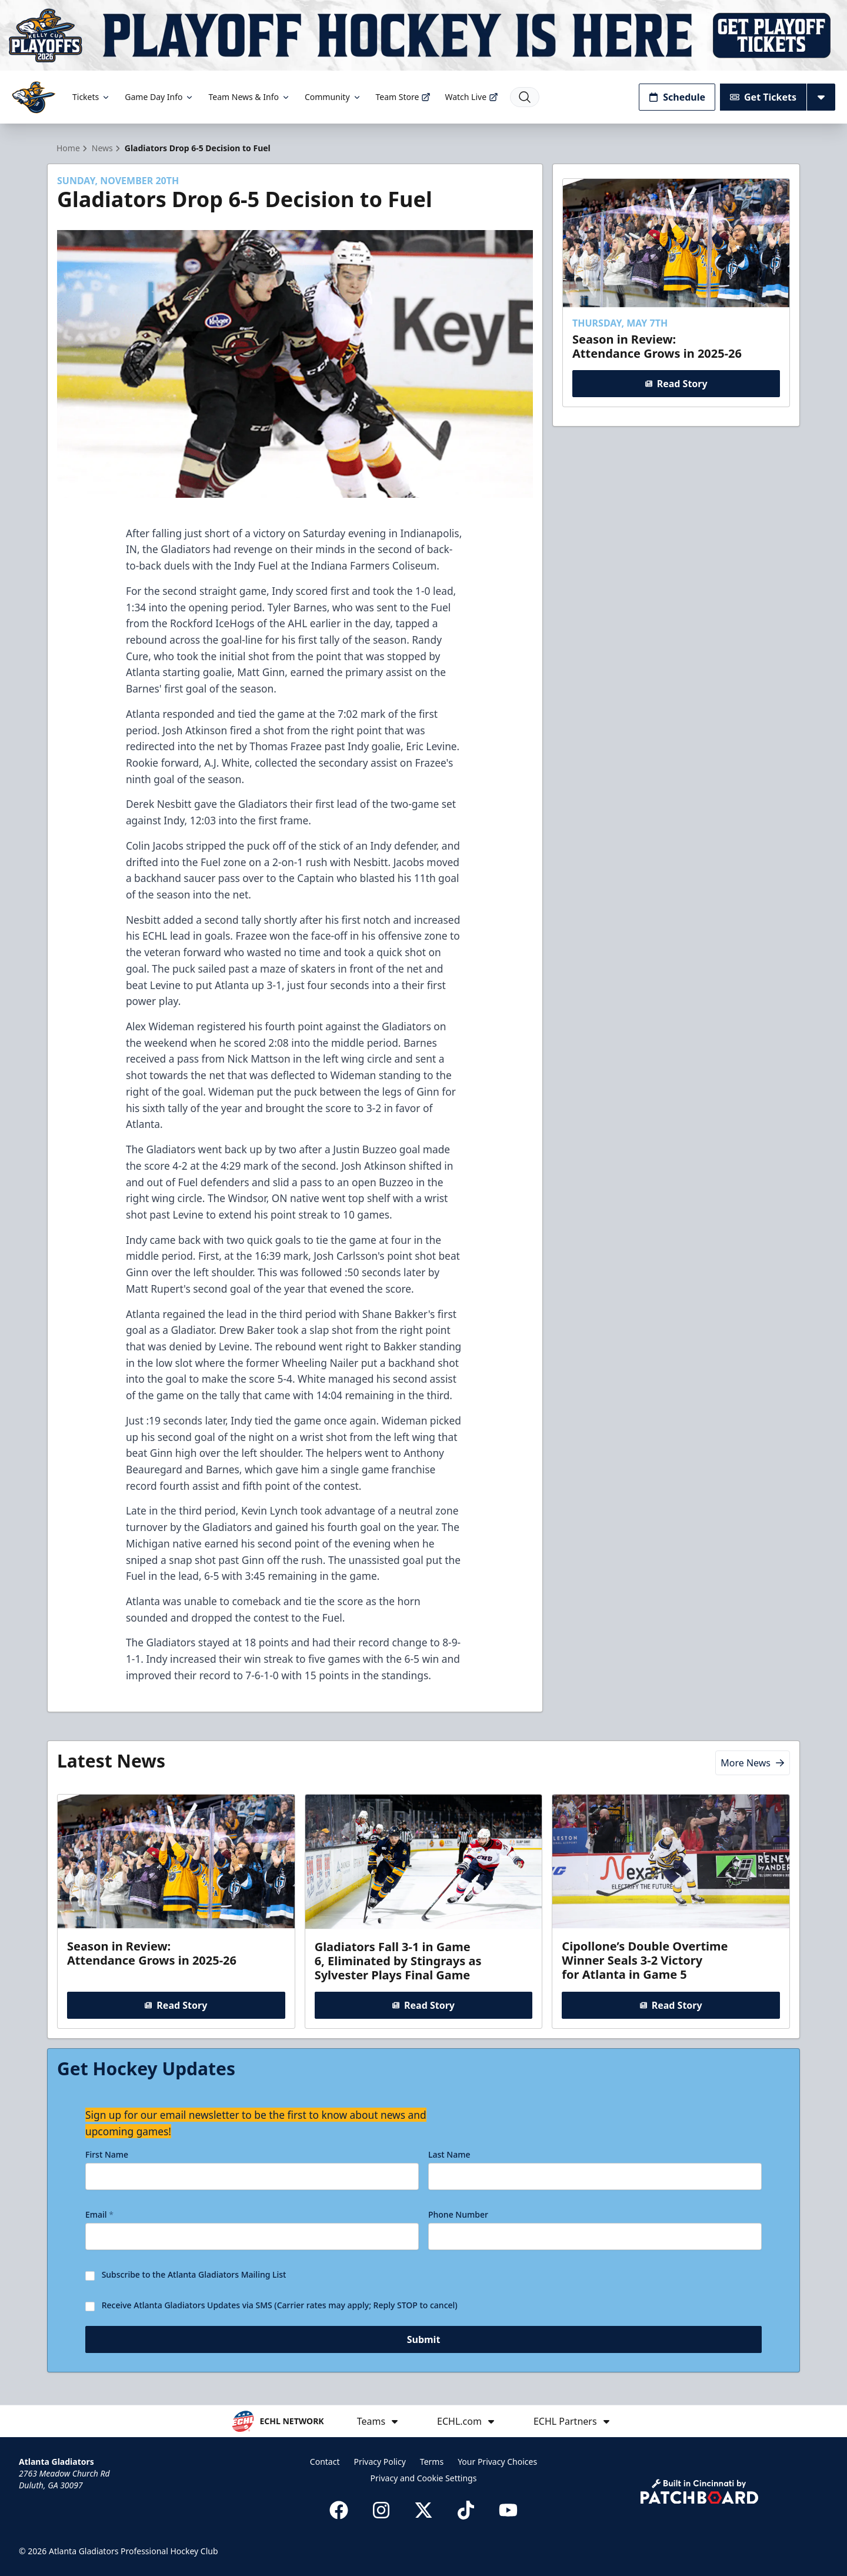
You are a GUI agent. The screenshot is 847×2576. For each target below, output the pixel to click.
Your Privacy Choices (497, 2461)
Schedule (677, 97)
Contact (325, 2461)
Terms (431, 2461)
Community (333, 96)
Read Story (676, 383)
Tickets (91, 96)
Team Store (403, 96)
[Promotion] (423, 35)
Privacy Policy (379, 2461)
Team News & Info (249, 96)
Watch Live (471, 96)
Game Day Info (159, 96)
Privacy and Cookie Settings (424, 2478)
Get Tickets (763, 97)
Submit (424, 2343)
